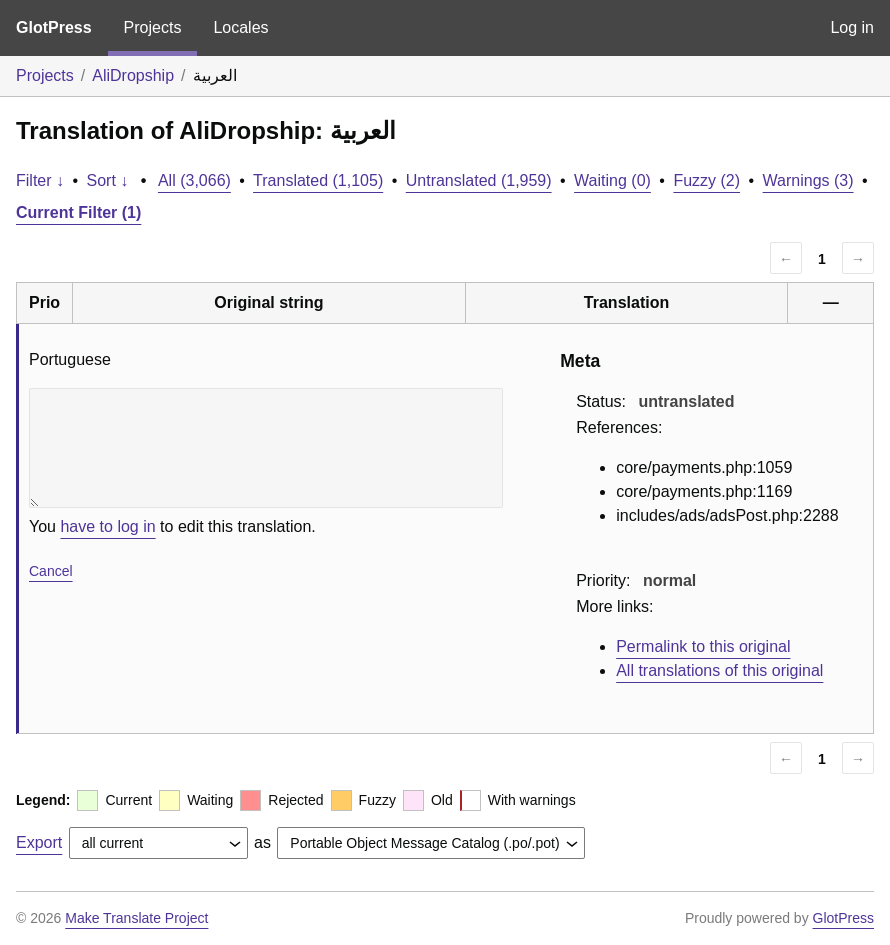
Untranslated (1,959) (479, 180)
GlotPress (54, 27)
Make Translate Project (136, 918)
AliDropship (133, 75)
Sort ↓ (108, 180)
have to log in (107, 526)
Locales (240, 27)
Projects (153, 27)
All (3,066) (194, 180)
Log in (852, 27)
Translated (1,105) (318, 180)
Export (39, 842)
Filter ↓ (40, 180)
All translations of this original (719, 670)
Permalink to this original (703, 646)
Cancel (51, 571)
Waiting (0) (612, 180)
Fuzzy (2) (706, 180)
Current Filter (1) (78, 212)
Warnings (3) (808, 180)
